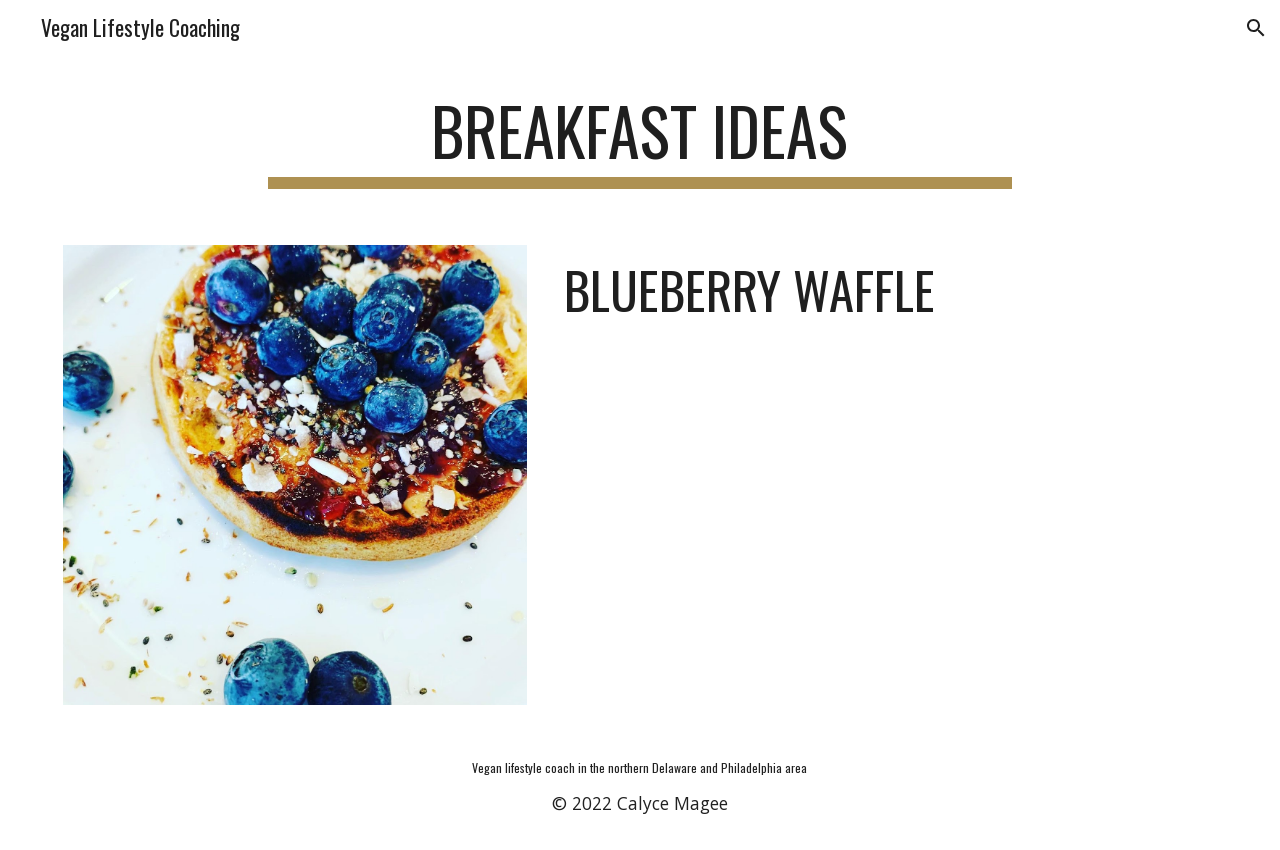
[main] (640, 140)
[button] (1256, 28)
